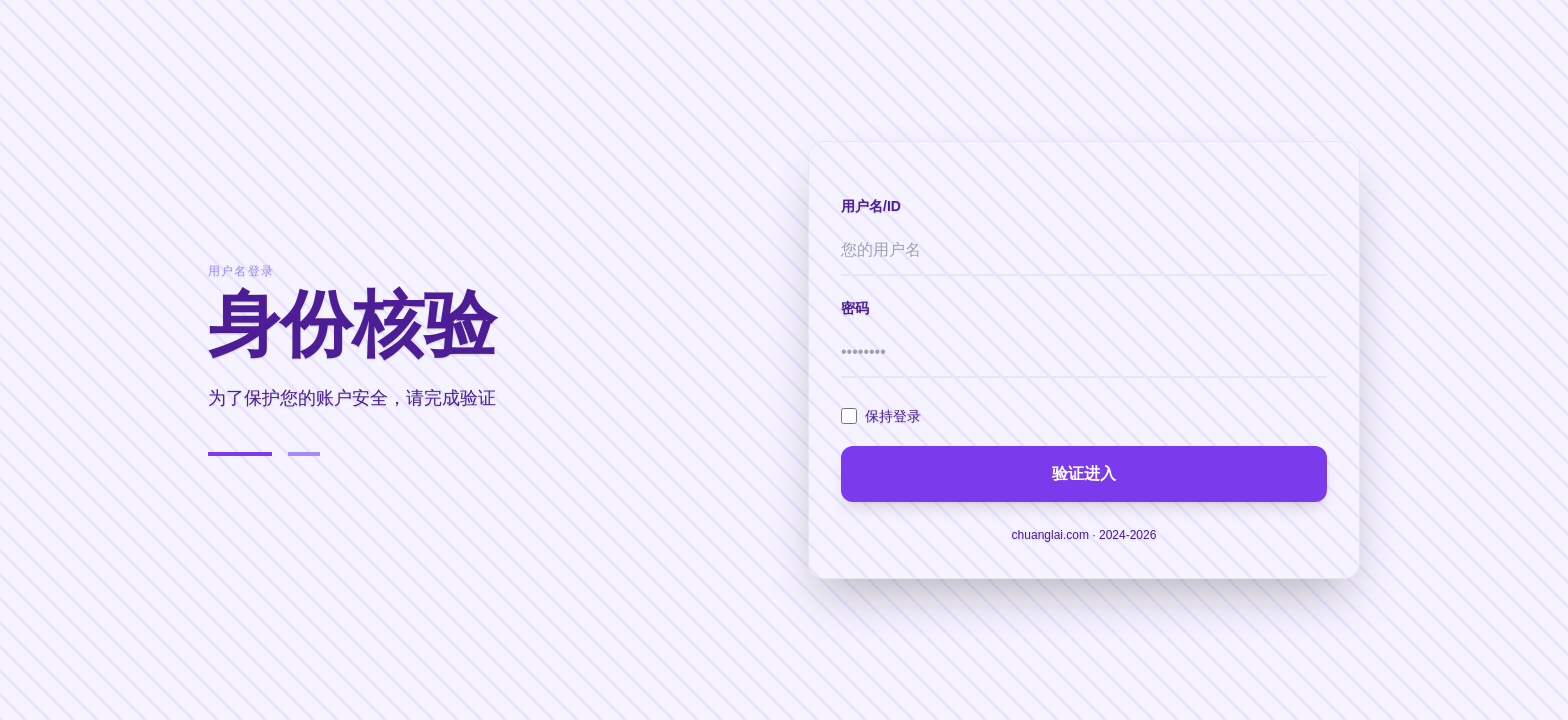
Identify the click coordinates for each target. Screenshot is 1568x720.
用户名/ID (871, 206)
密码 (855, 308)
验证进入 (1084, 473)
